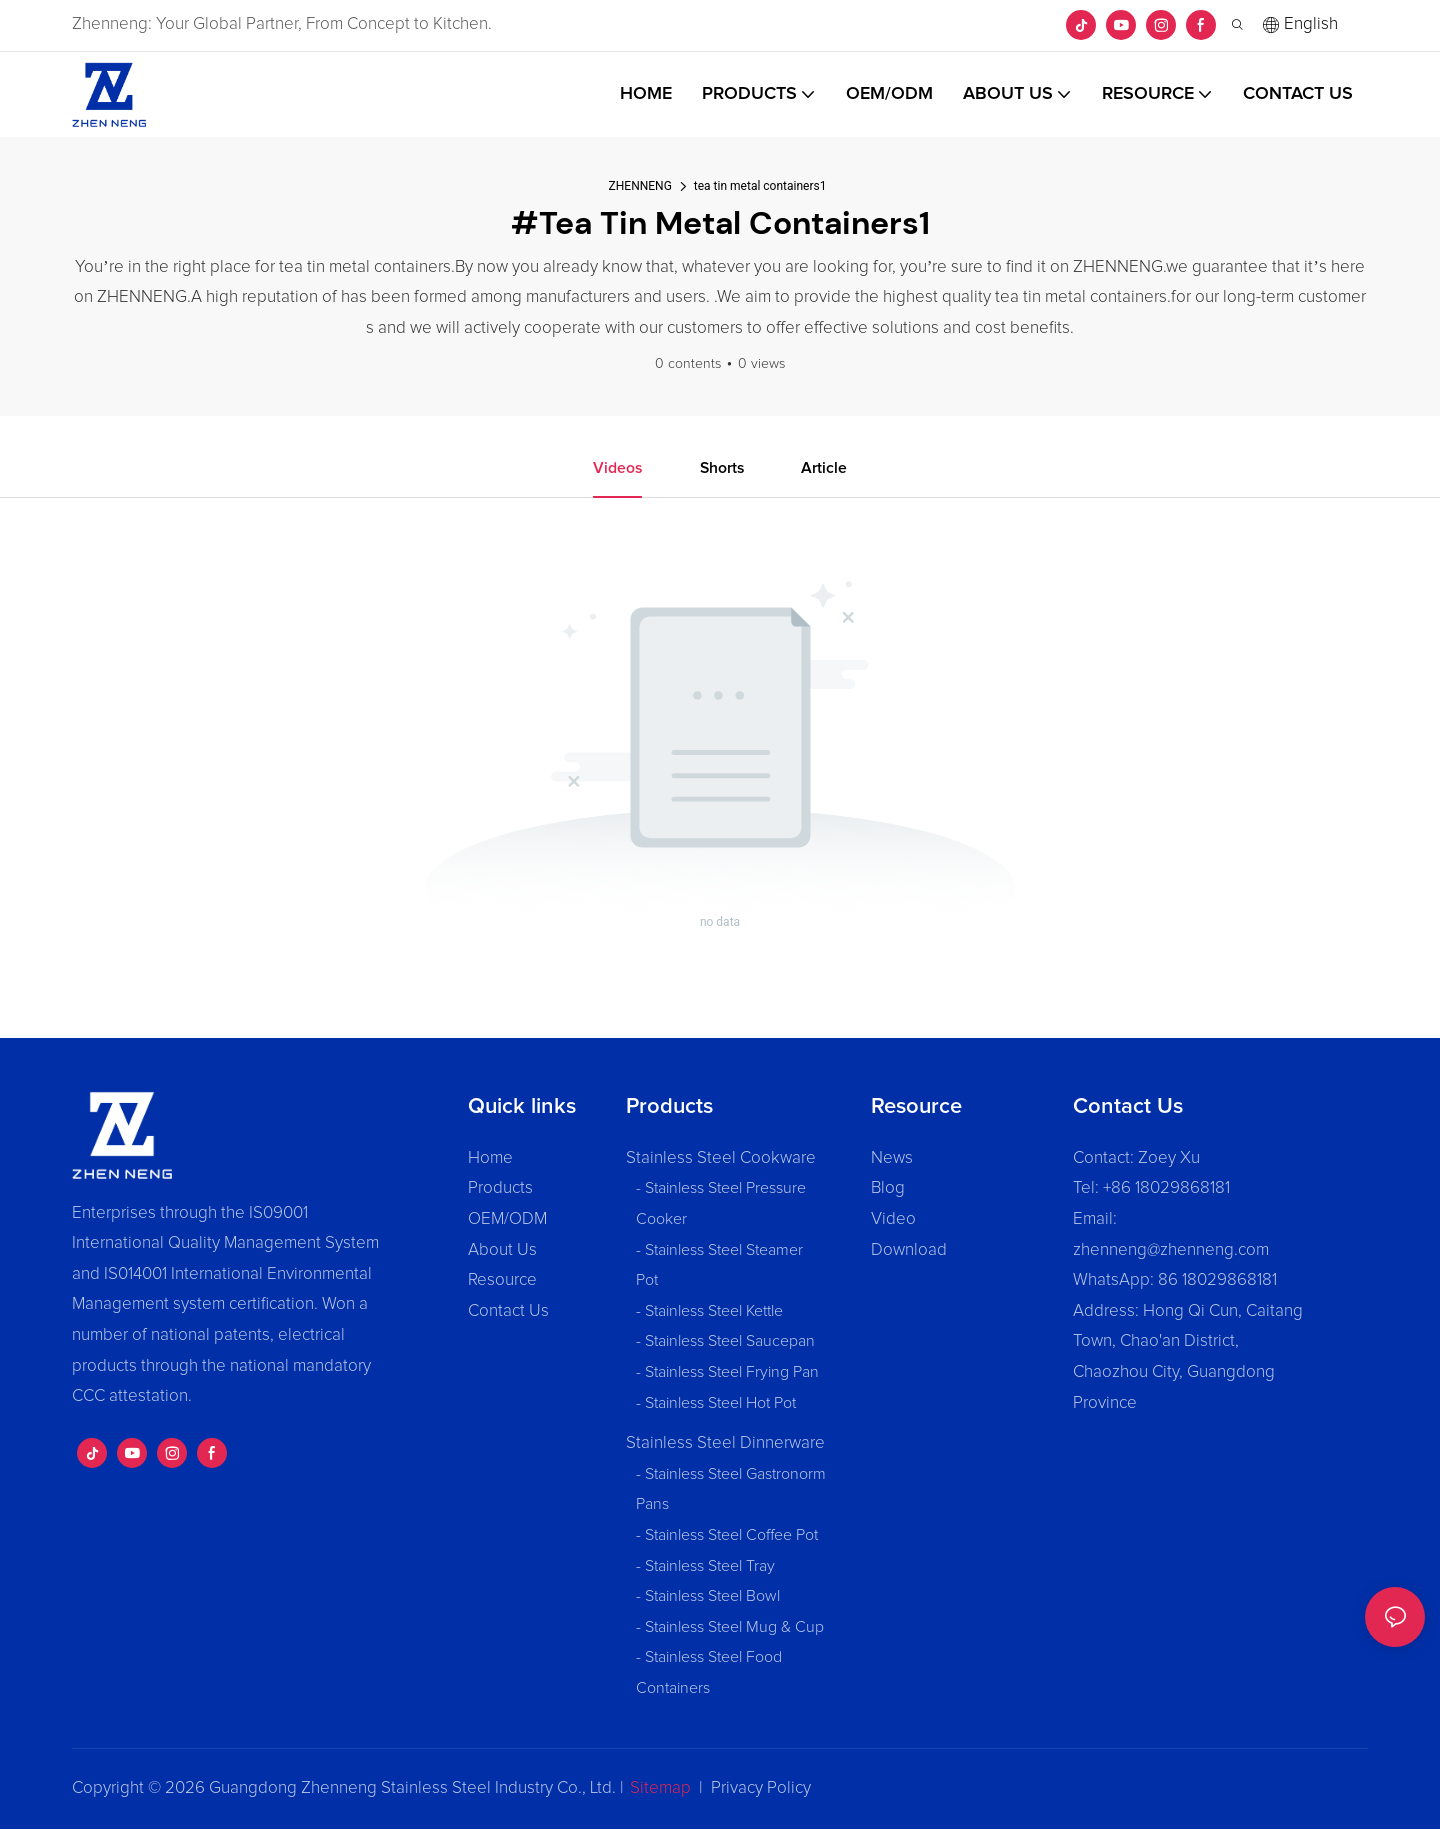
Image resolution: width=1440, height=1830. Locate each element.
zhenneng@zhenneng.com (1171, 1250)
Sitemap (660, 1788)
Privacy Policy (761, 1788)
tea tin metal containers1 (760, 186)
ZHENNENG (640, 186)
